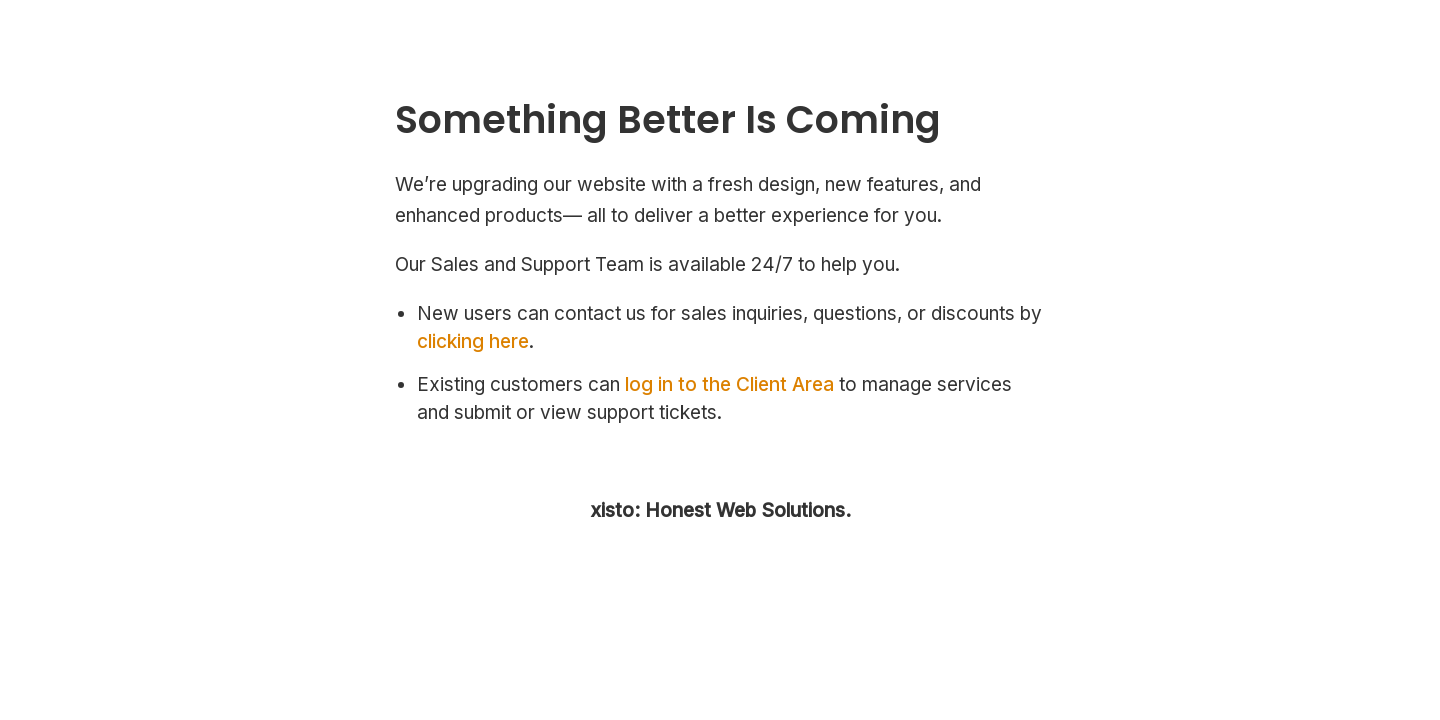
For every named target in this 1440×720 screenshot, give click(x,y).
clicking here (473, 341)
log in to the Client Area (729, 384)
